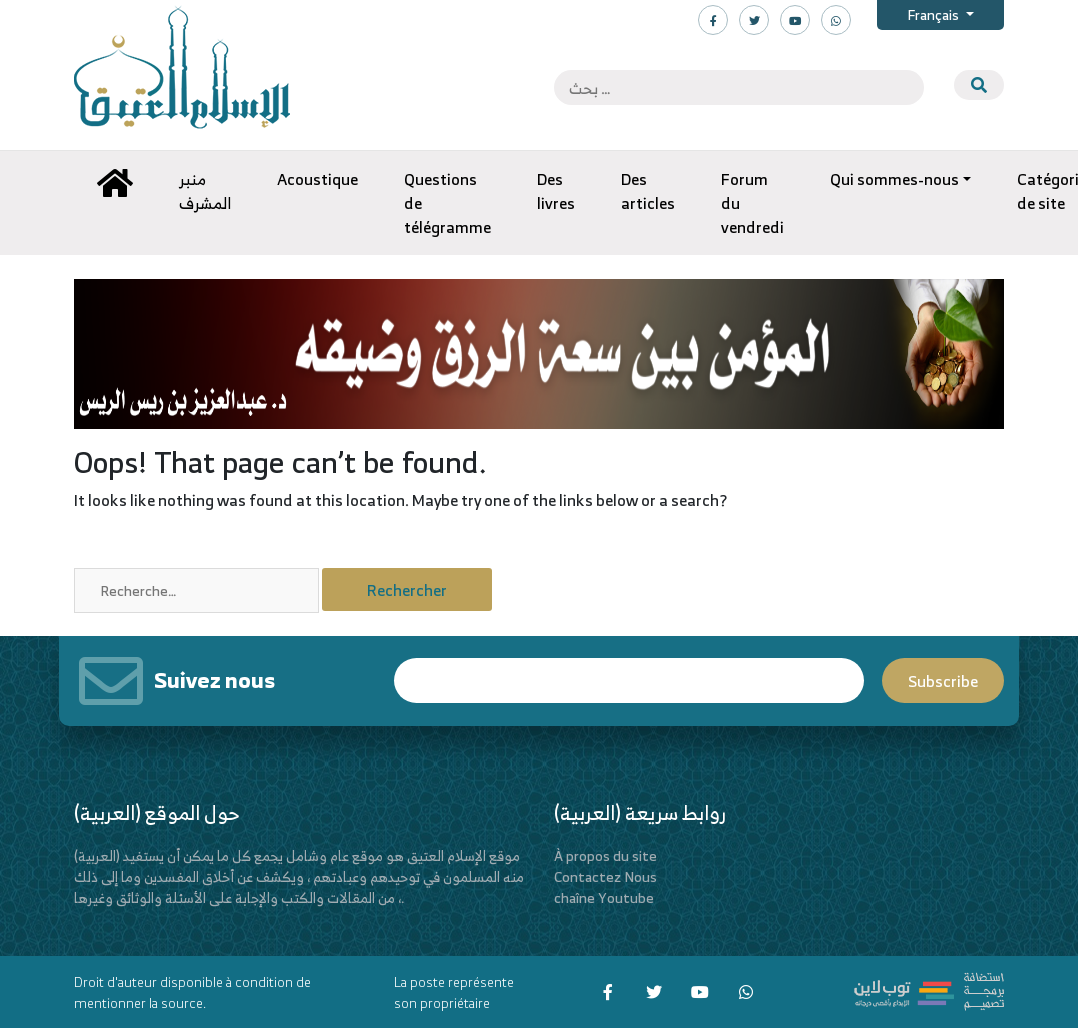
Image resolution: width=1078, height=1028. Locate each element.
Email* (629, 680)
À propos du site (605, 855)
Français (934, 14)
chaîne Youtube (604, 897)
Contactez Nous (605, 876)
